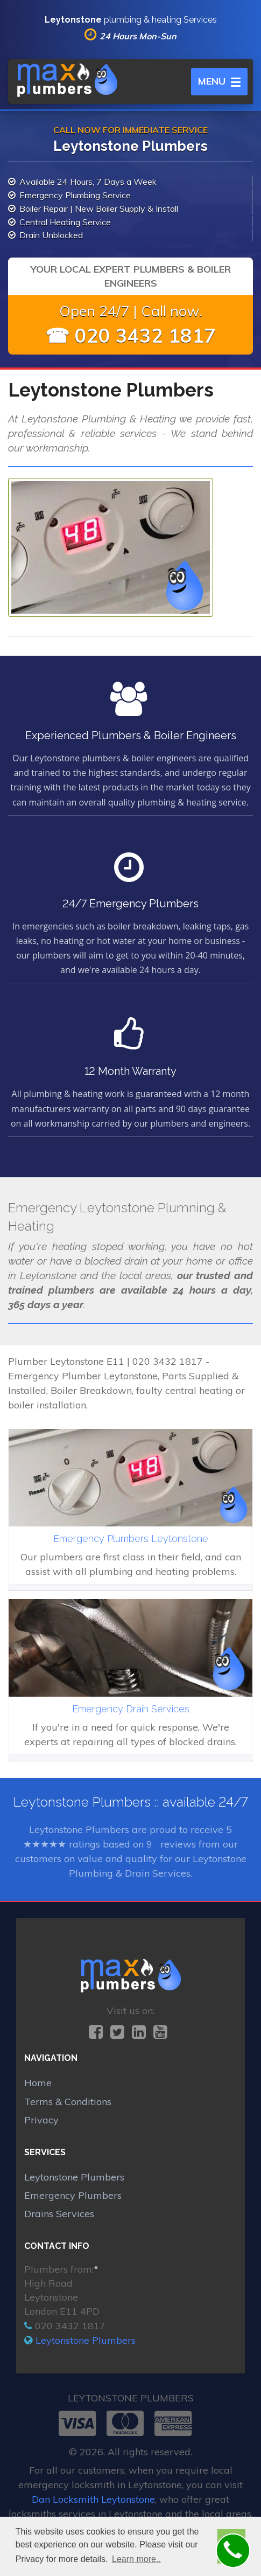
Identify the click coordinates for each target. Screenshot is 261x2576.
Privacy (41, 2120)
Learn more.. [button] (136, 2559)
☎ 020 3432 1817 (130, 335)
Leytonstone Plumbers (74, 2177)
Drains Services (59, 2213)
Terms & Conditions (67, 2101)
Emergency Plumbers (73, 2195)
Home (38, 2083)
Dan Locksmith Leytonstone (93, 2499)
